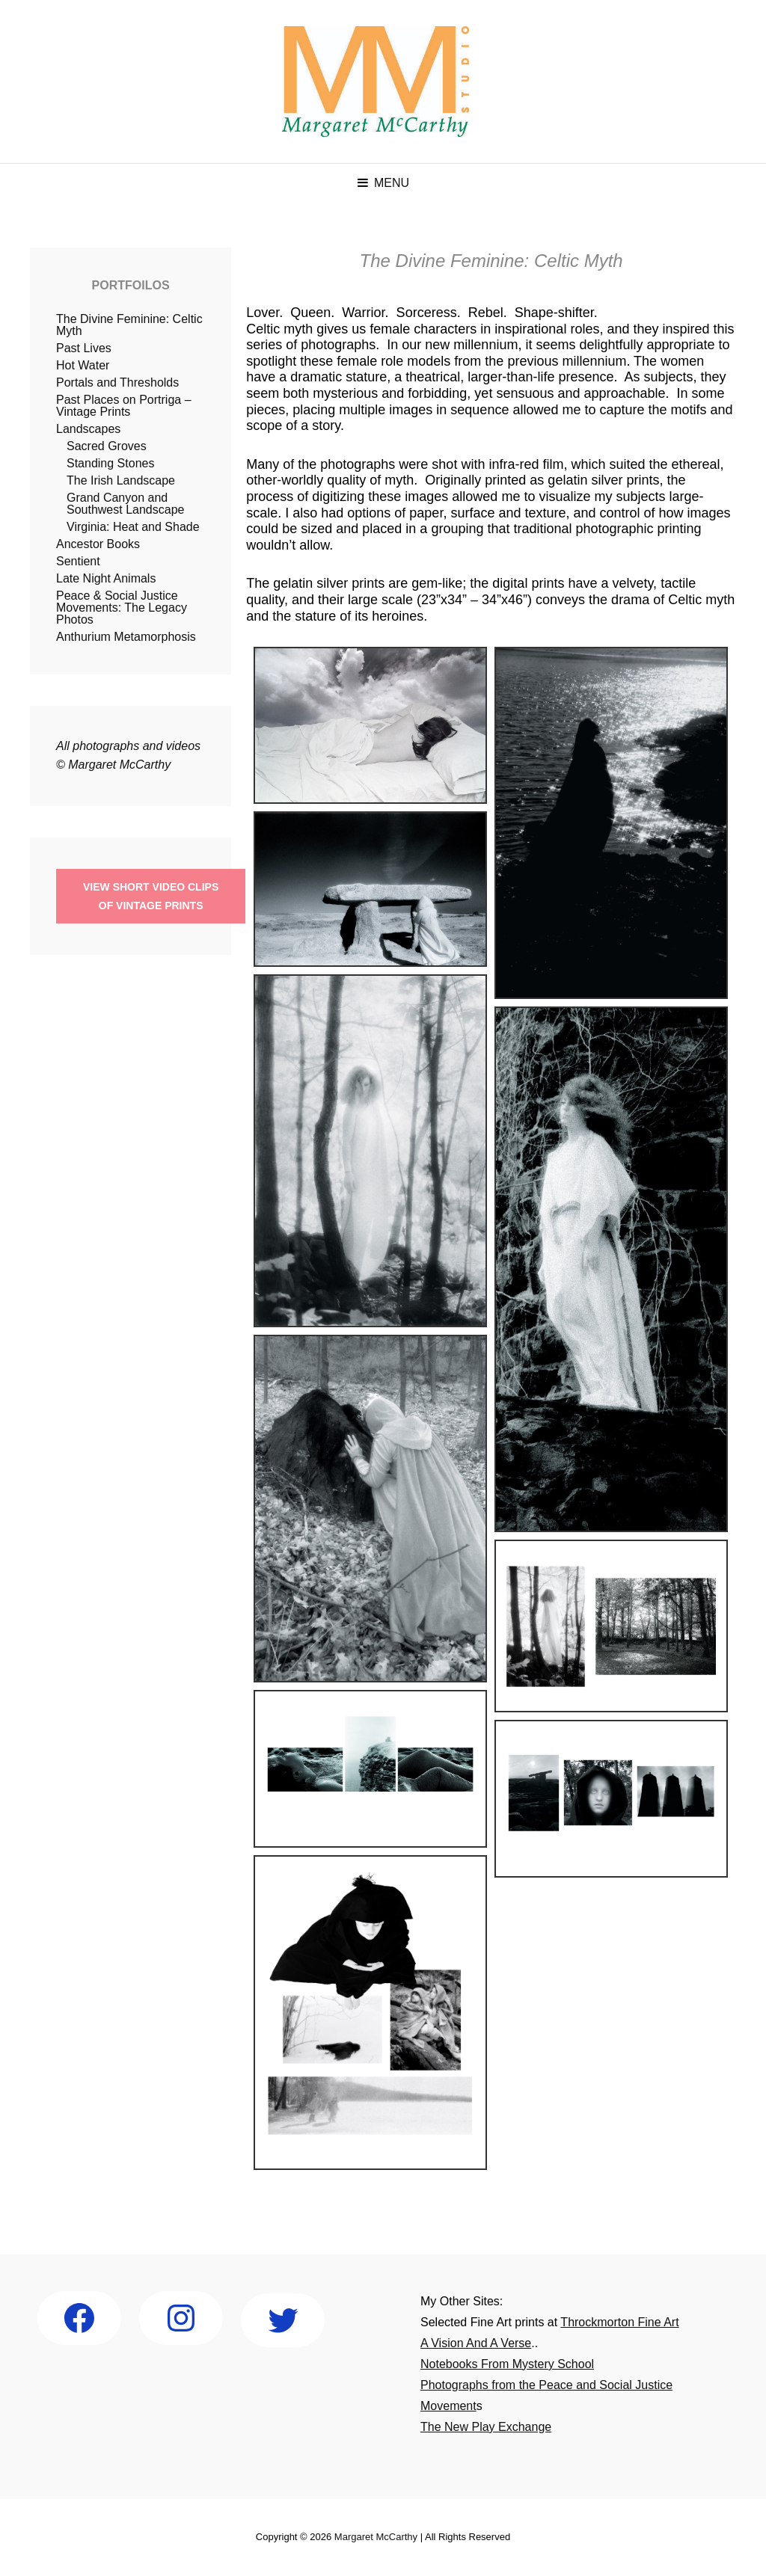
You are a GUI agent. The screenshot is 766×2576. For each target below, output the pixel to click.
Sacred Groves (107, 446)
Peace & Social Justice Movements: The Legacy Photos (121, 607)
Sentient (78, 561)
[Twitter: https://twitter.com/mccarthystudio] (283, 2320)
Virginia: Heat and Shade (133, 526)
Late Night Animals (106, 578)
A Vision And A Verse (475, 2343)
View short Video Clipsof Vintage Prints (150, 896)
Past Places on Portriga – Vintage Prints (124, 405)
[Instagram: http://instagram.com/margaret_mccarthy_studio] (181, 2318)
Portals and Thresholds (117, 382)
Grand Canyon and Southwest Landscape (125, 503)
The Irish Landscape (121, 480)
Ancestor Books (98, 544)
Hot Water (82, 365)
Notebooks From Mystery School (507, 2364)
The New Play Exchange (485, 2426)
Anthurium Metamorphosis (126, 636)
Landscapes (88, 428)
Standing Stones (110, 463)
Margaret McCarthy (375, 2536)
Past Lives (83, 348)
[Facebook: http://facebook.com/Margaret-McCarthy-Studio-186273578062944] (79, 2318)
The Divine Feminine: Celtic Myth (129, 325)
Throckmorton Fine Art (619, 2322)
